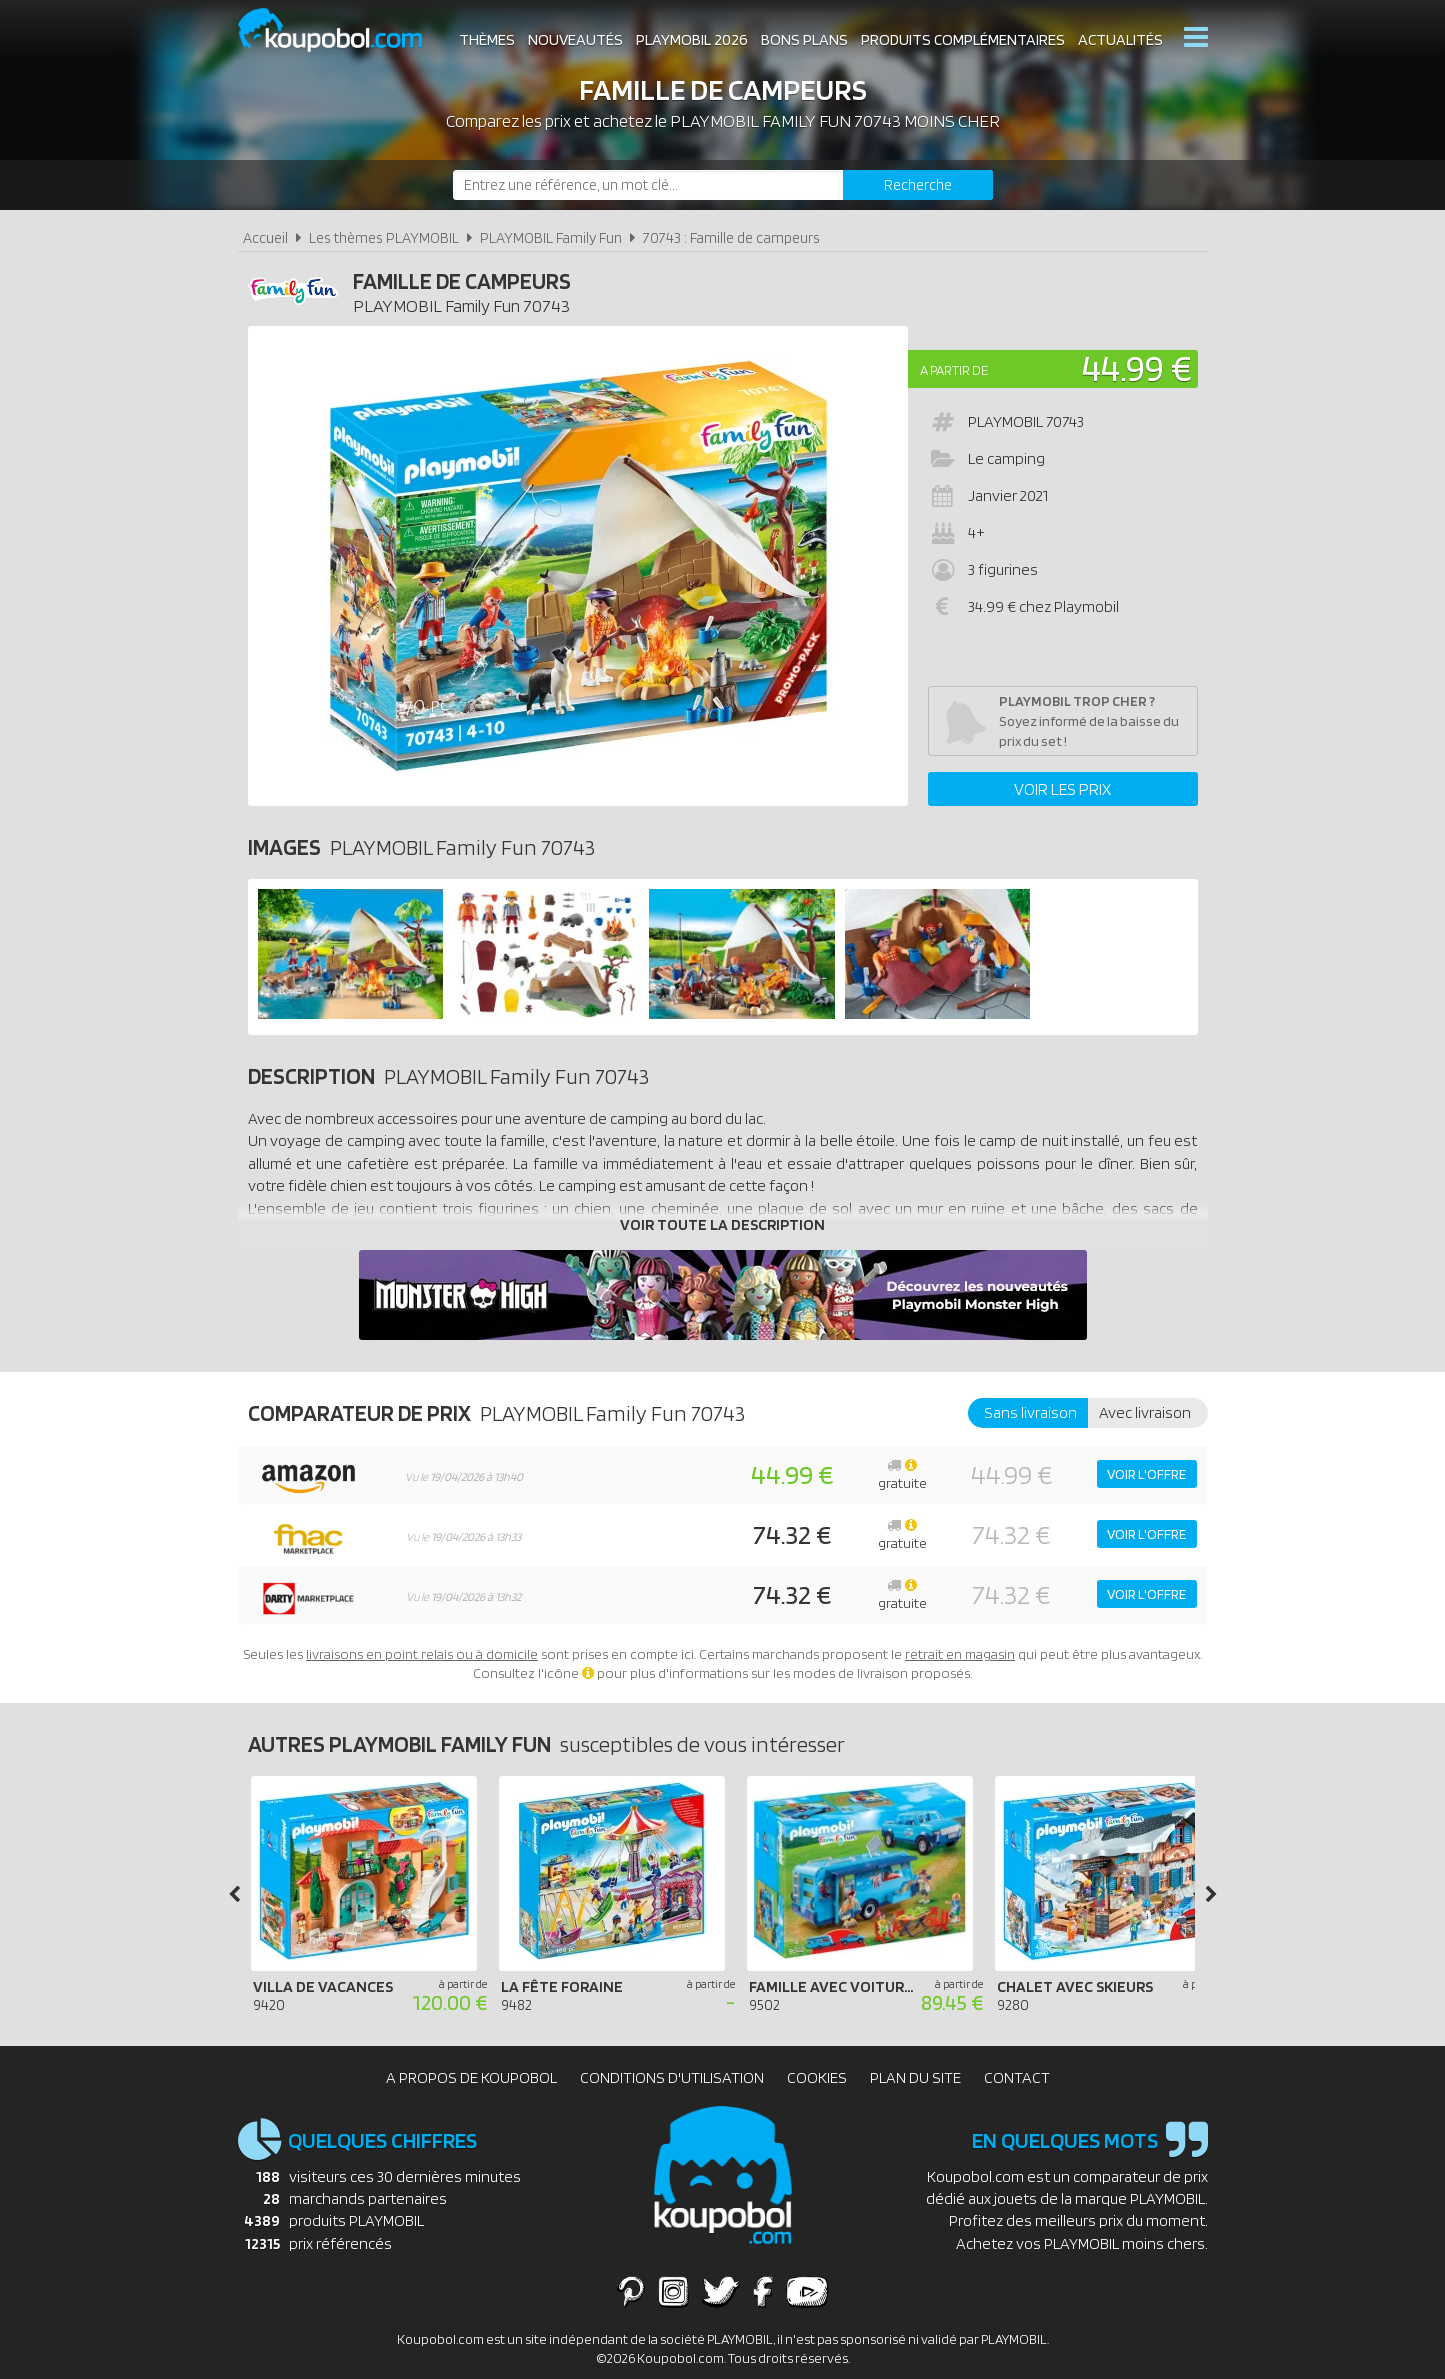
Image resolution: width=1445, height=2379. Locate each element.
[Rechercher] (918, 185)
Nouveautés (575, 39)
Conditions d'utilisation (672, 2077)
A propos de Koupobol (471, 2077)
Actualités (1120, 39)
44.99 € (1137, 367)
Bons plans (804, 39)
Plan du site (915, 2077)
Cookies (817, 2077)
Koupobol (343, 30)
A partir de (954, 370)
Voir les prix (1062, 789)
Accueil (265, 237)
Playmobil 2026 (692, 39)
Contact (1017, 2077)
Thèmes (487, 39)
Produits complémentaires (963, 39)
